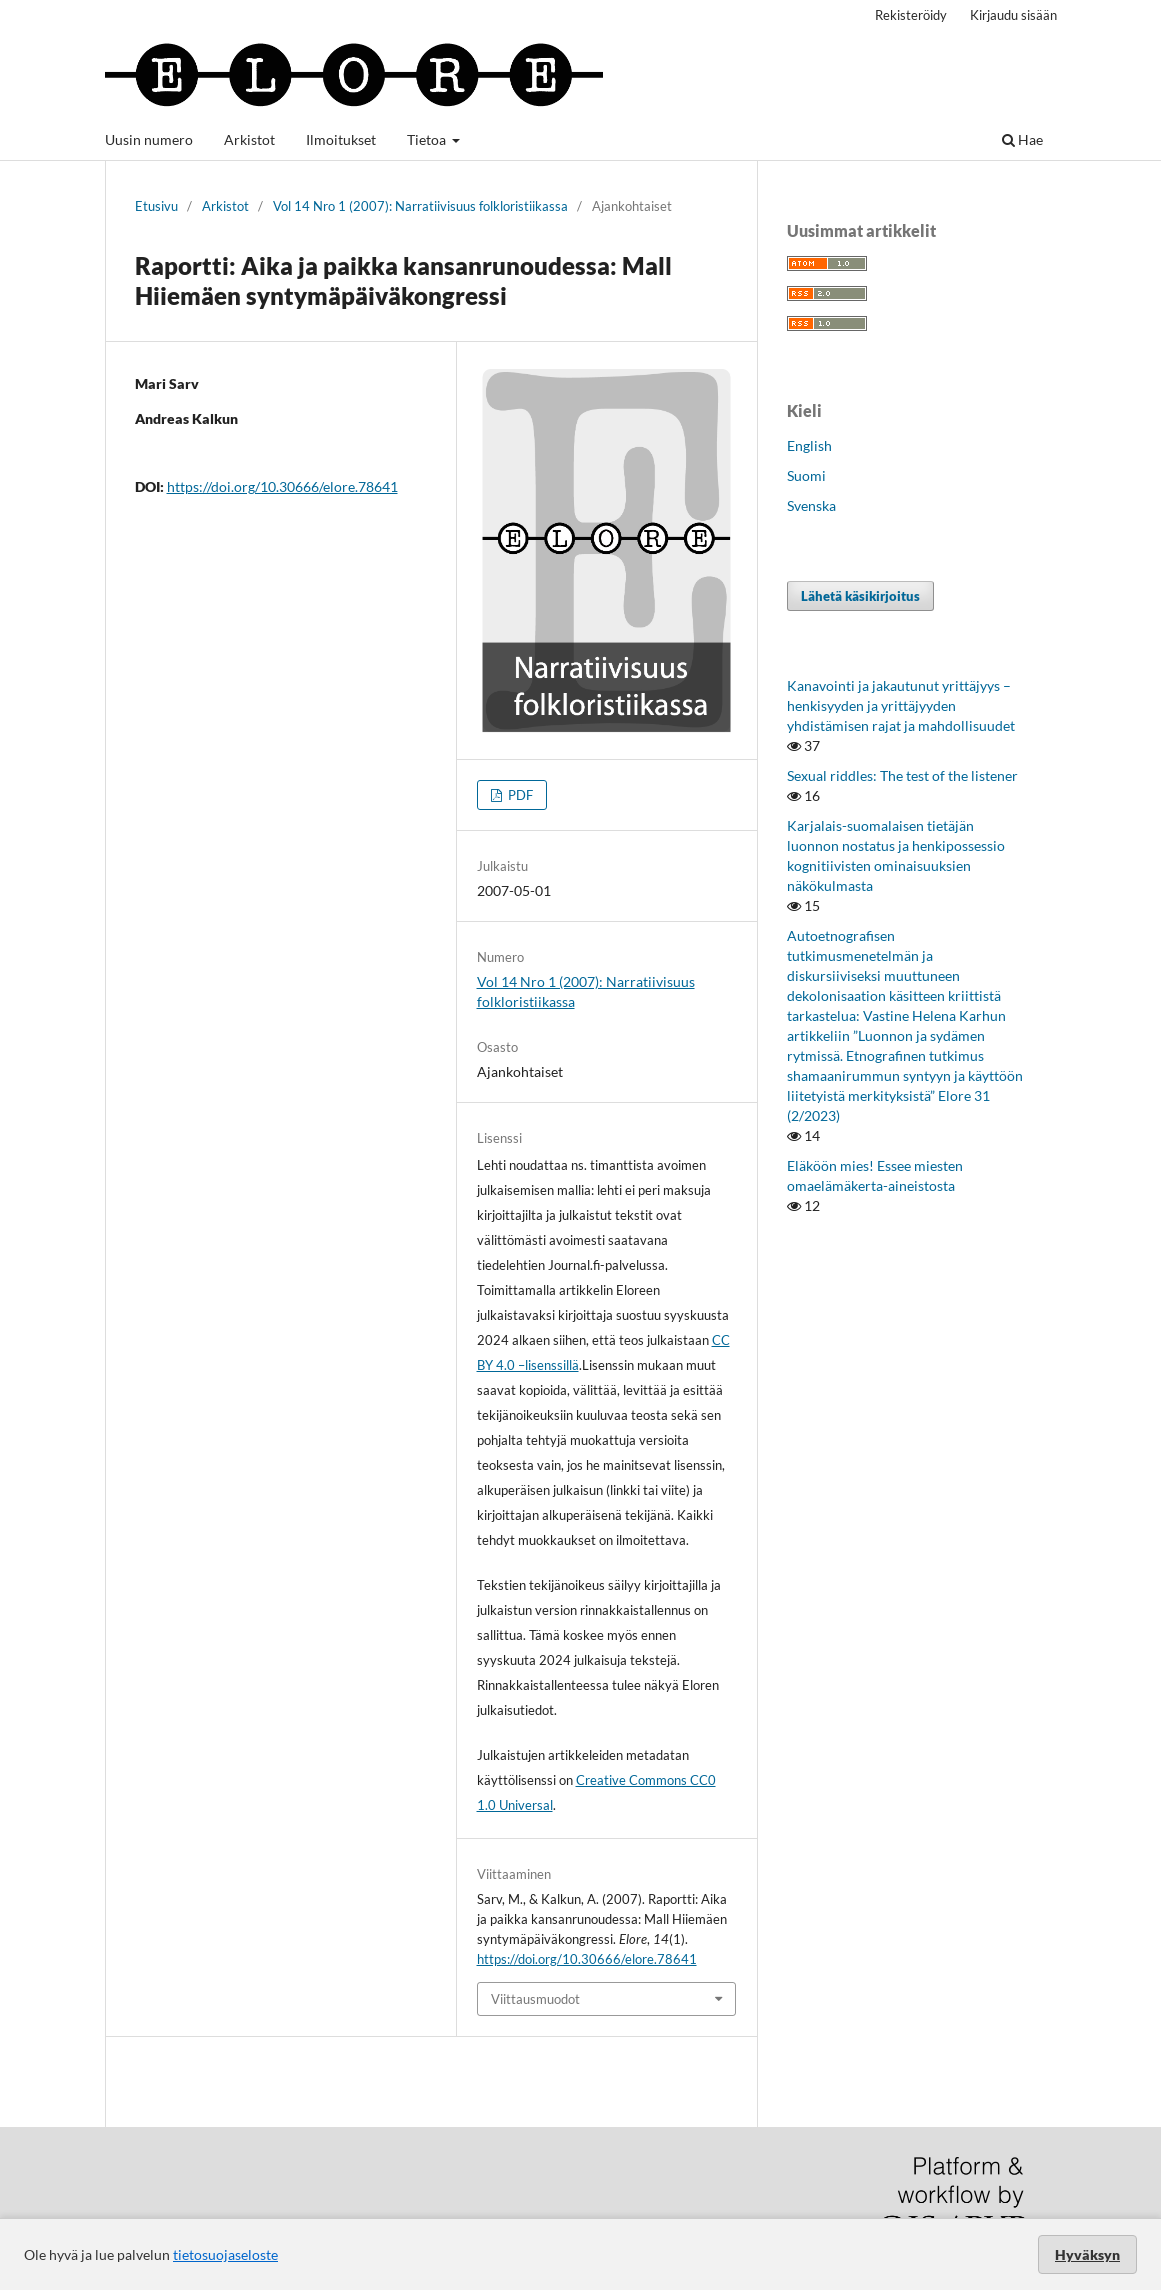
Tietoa (428, 139)
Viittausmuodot (535, 1999)
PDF (519, 795)
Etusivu (156, 206)
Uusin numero (149, 139)
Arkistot (249, 139)
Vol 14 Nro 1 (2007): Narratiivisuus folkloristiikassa (420, 206)
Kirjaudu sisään (1013, 15)
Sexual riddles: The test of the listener (902, 775)
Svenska (811, 505)
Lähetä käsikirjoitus (860, 596)
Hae (1022, 139)
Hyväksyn (1087, 2254)
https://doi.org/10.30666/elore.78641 (282, 486)
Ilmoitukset (341, 139)
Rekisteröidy (911, 15)
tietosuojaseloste (225, 2254)
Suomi (806, 475)
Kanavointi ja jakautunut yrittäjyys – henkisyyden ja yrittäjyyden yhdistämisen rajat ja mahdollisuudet (901, 705)
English (809, 445)
